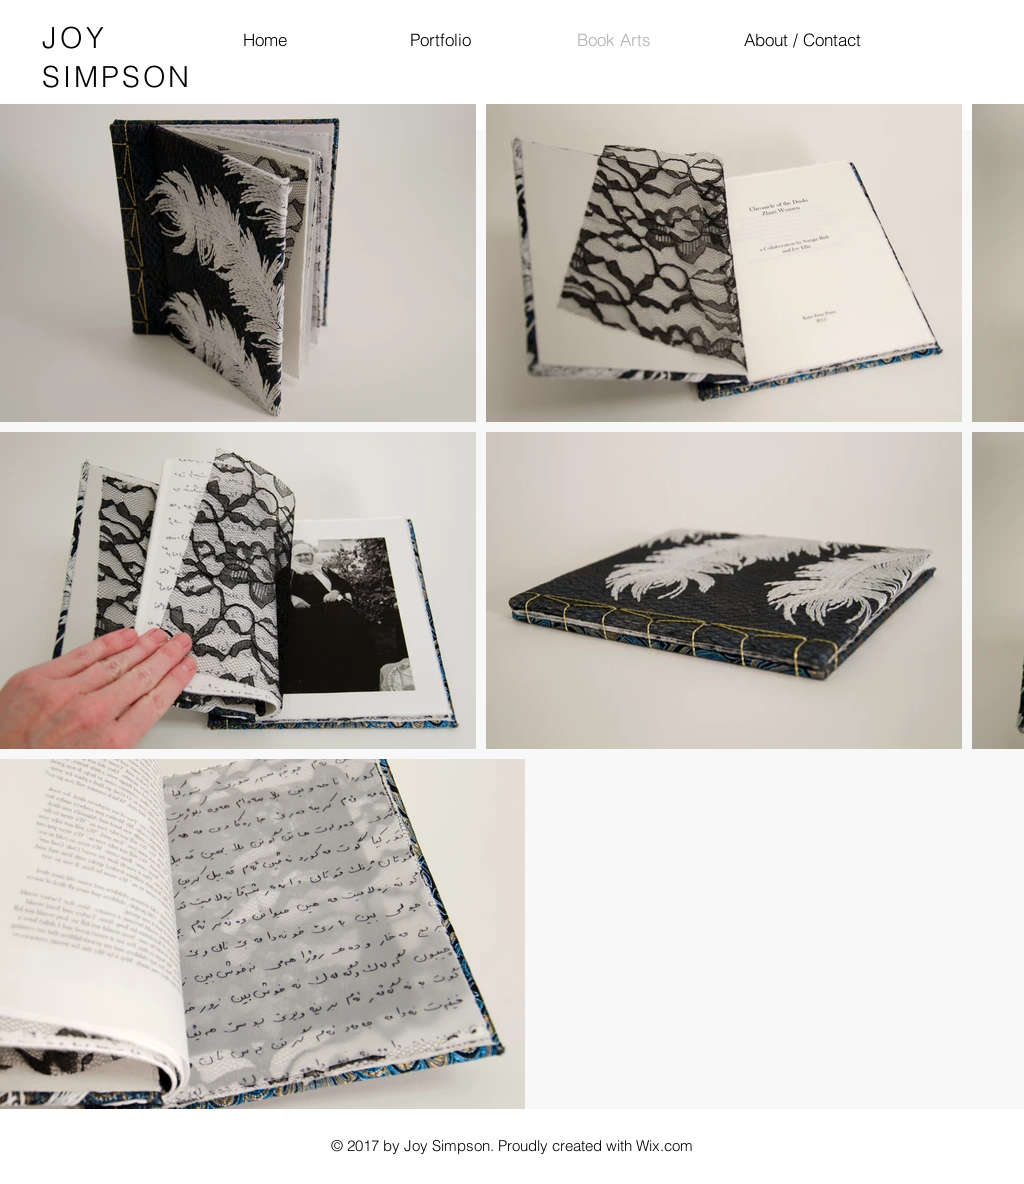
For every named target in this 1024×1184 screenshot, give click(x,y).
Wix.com (664, 1145)
